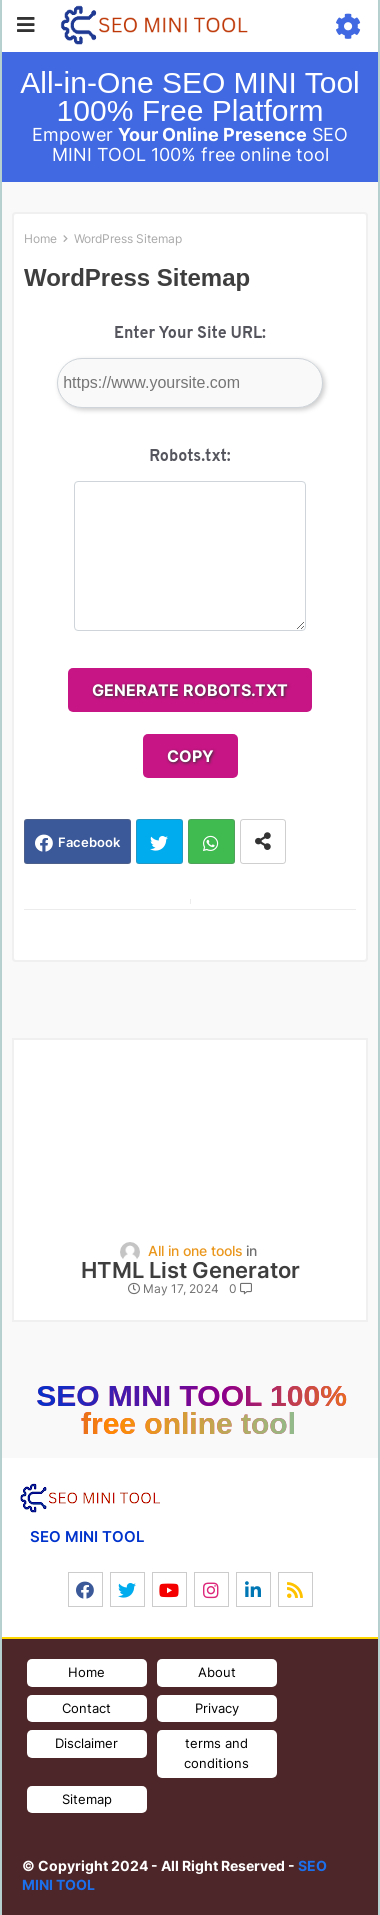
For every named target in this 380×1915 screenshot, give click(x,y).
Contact (86, 1708)
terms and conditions (216, 1753)
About (217, 1672)
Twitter (159, 841)
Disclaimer (86, 1743)
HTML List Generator (190, 1270)
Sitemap (87, 1799)
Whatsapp (211, 841)
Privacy (217, 1708)
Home (40, 238)
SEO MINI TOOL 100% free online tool (191, 1409)
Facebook (89, 842)
